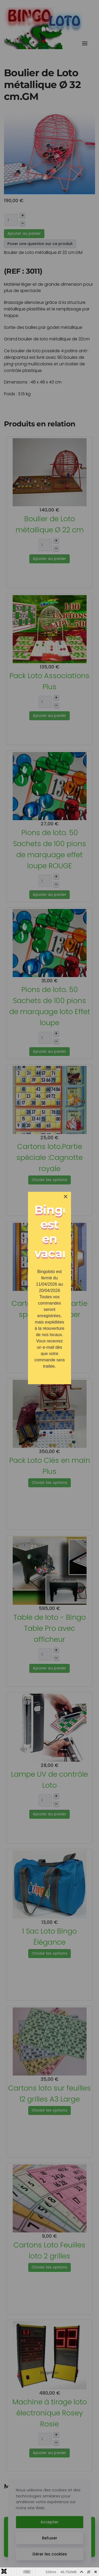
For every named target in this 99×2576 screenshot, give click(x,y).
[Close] (65, 1196)
